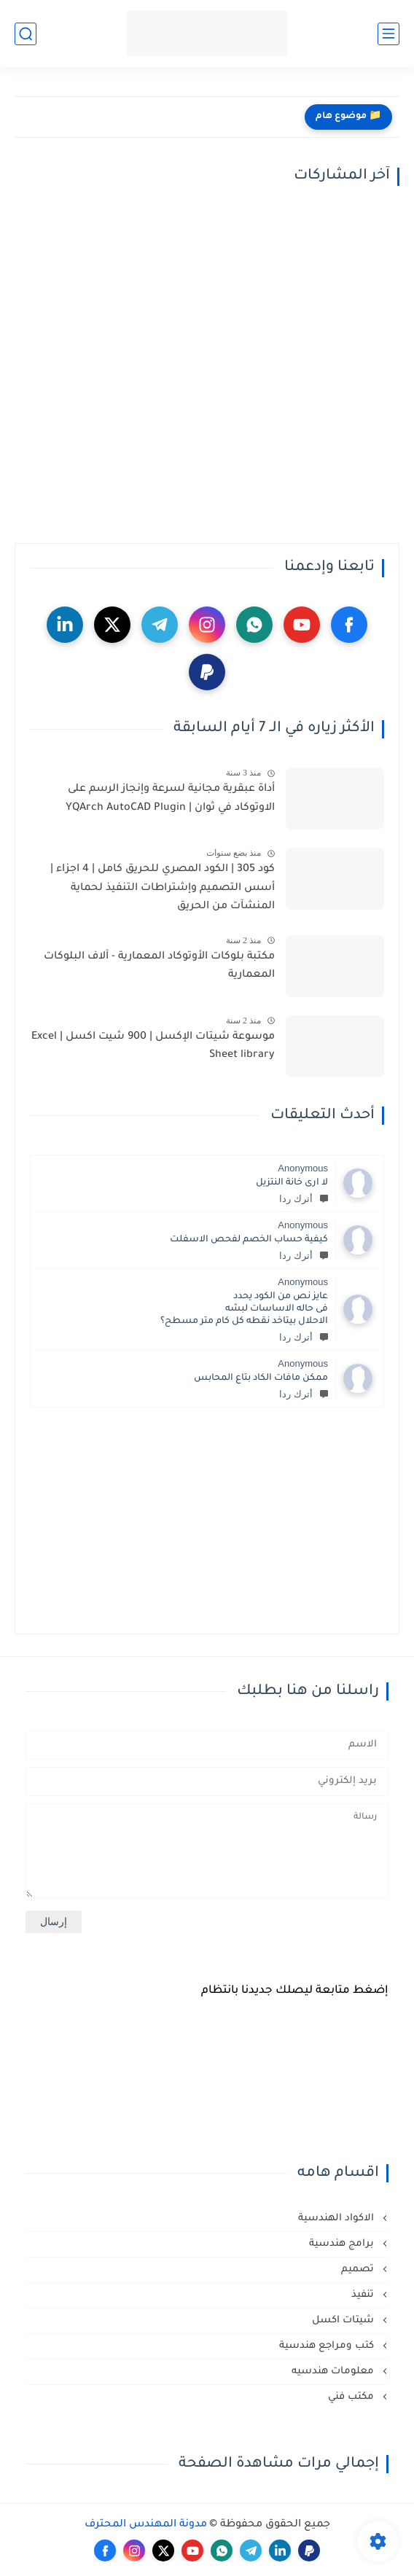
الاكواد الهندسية (337, 2218)
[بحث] (25, 34)
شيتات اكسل (344, 2320)
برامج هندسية (343, 2244)
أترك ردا (303, 1198)
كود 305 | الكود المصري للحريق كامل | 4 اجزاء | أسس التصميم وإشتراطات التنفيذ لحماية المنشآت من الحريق (162, 888)
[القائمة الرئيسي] (388, 34)
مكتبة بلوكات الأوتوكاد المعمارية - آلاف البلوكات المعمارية (159, 966)
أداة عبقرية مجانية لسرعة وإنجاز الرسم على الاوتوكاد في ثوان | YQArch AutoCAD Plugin (170, 799)
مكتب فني (352, 2397)
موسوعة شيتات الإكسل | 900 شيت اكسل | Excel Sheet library (153, 1046)
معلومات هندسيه (334, 2371)
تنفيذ (364, 2295)
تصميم (359, 2269)
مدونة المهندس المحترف (146, 2525)
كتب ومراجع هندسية (328, 2346)
